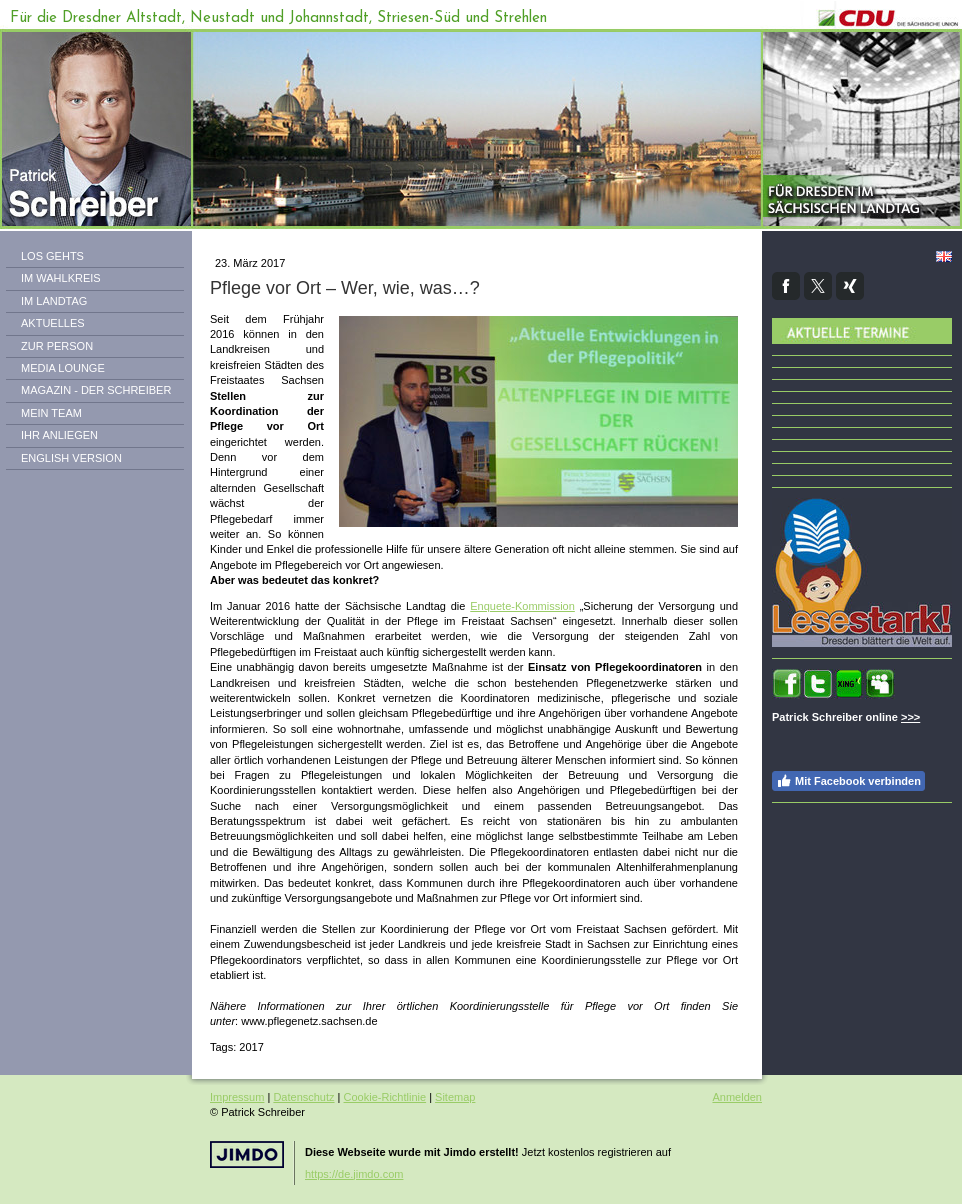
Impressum (237, 1097)
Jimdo (247, 1154)
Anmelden (737, 1097)
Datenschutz (303, 1097)
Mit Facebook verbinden (848, 781)
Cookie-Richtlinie (385, 1097)
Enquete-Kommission (522, 606)
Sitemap (455, 1097)
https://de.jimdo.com (354, 1174)
